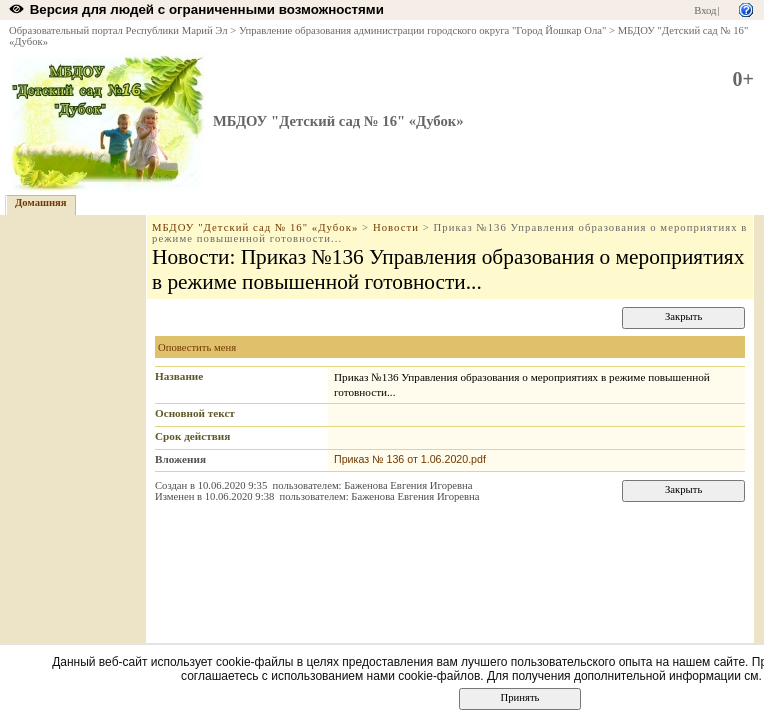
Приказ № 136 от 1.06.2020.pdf (410, 459)
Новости (396, 227)
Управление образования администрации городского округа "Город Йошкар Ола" (423, 30)
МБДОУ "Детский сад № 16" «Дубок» (338, 121)
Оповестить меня (197, 347)
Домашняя (41, 202)
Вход (705, 10)
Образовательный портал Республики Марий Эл (118, 30)
